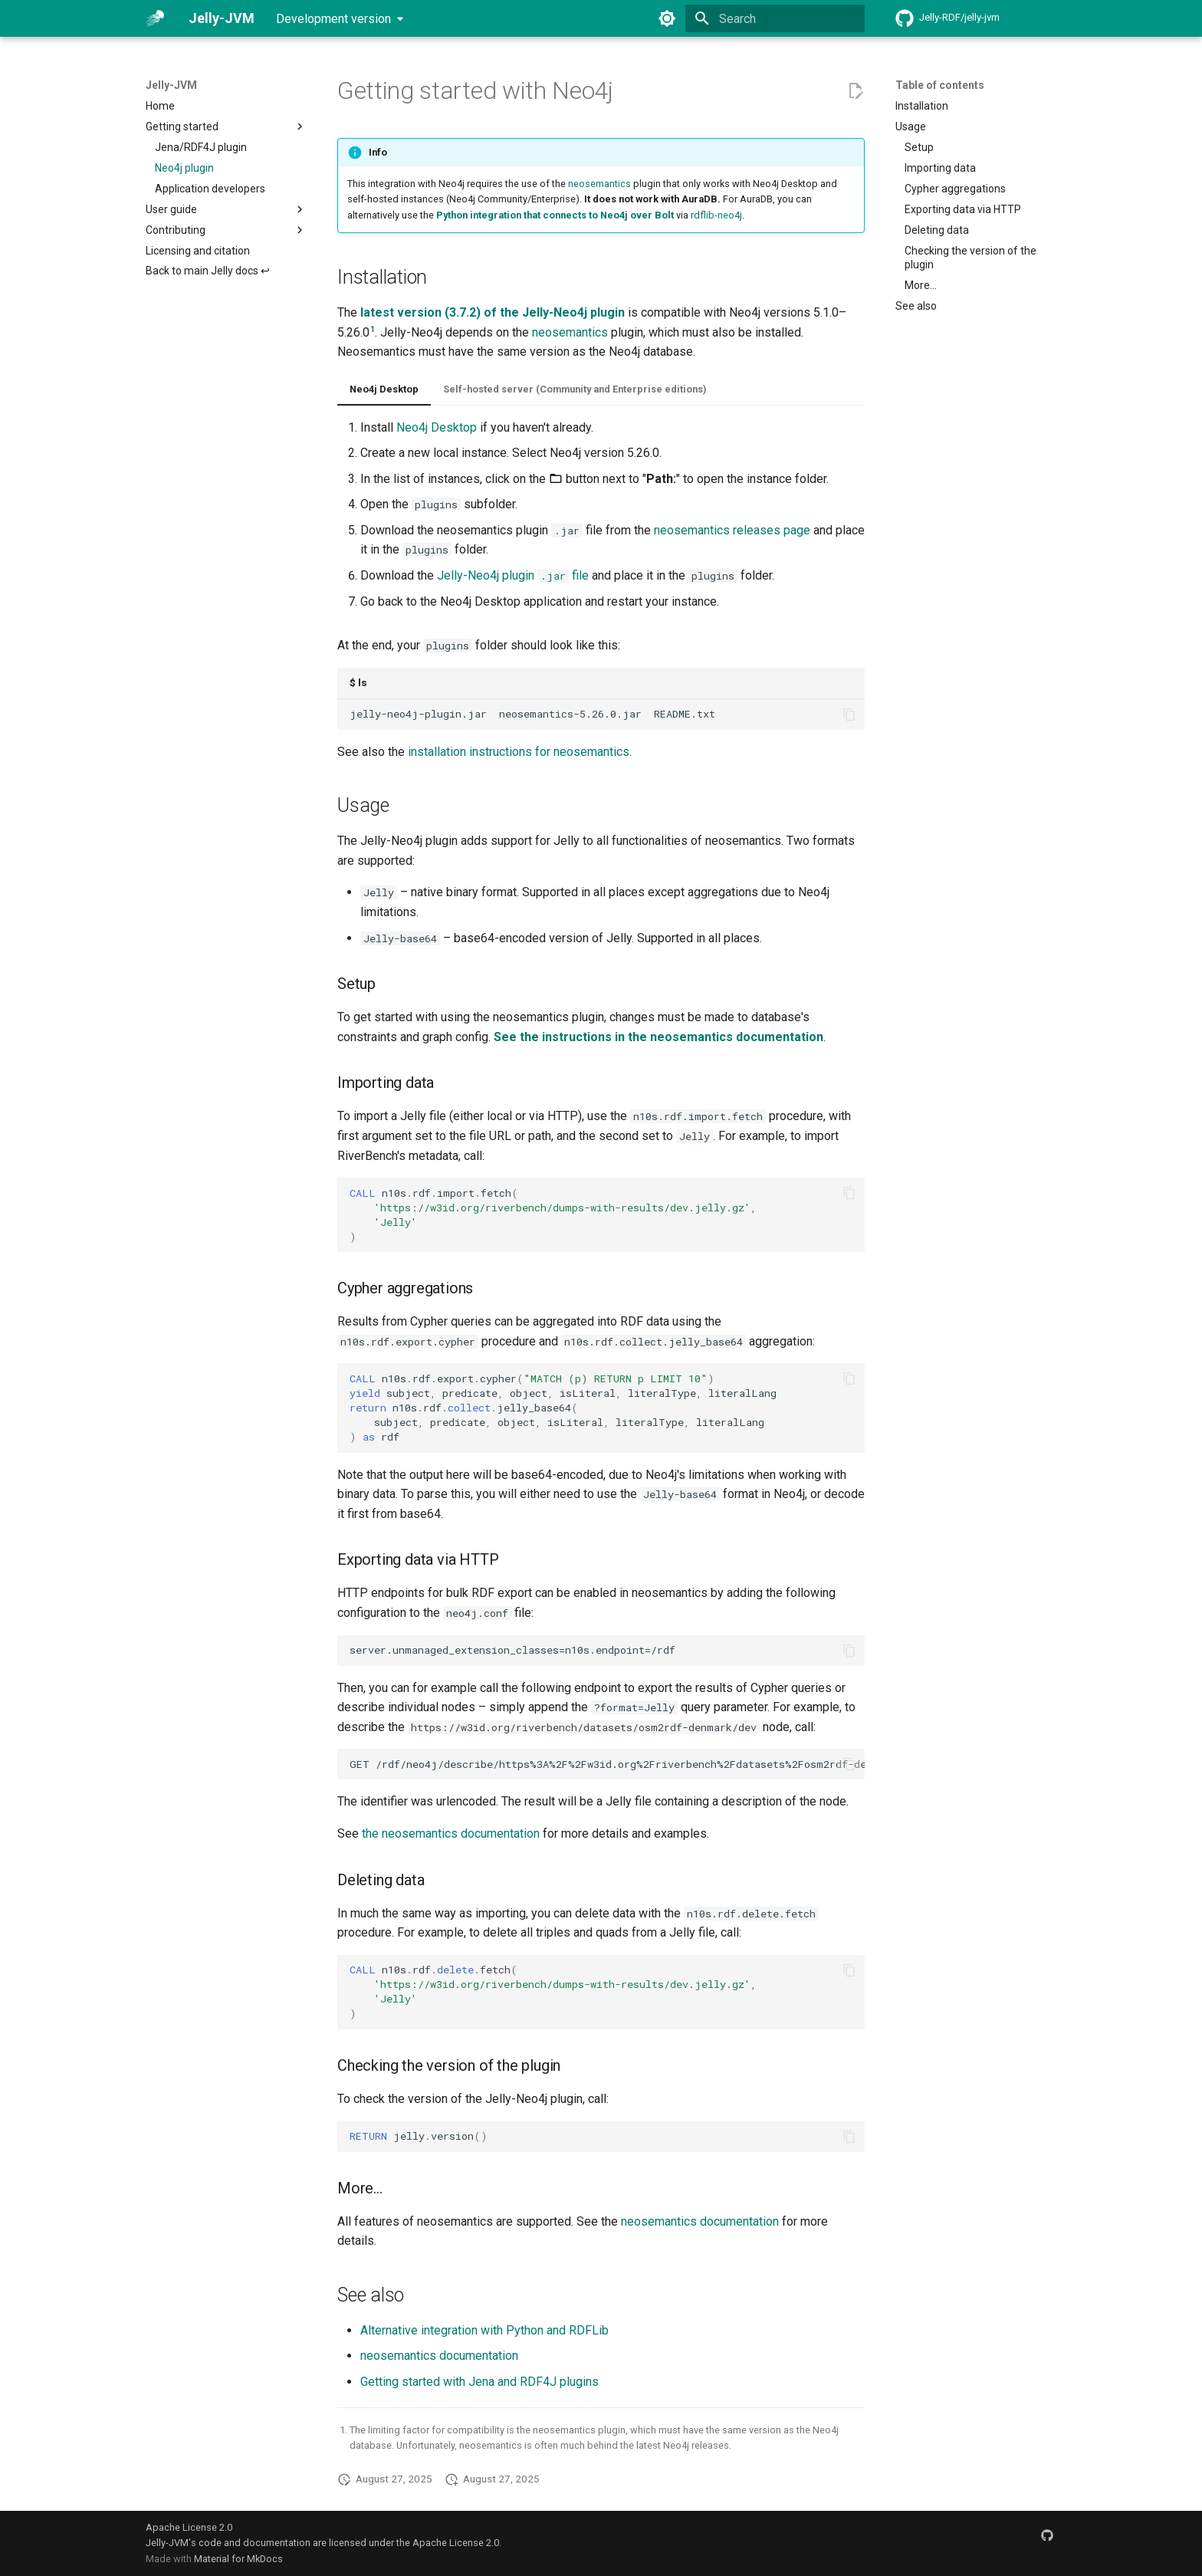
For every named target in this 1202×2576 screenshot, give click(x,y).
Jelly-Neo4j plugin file (513, 575)
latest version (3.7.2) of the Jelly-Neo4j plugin (492, 312)
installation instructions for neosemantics (518, 751)
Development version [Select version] (333, 19)
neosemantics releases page (732, 530)
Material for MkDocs (238, 2558)
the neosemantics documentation (451, 1833)
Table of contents (939, 85)
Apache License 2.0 (189, 2527)
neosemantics (599, 183)
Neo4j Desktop (384, 389)
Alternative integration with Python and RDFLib (484, 2330)
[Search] (775, 18)
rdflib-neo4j (716, 215)
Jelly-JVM (171, 85)
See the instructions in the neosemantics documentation (658, 1037)
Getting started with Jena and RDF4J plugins (479, 2381)
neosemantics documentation (700, 2221)
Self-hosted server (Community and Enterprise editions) (575, 389)
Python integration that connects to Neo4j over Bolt (555, 215)
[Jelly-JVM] (155, 18)
